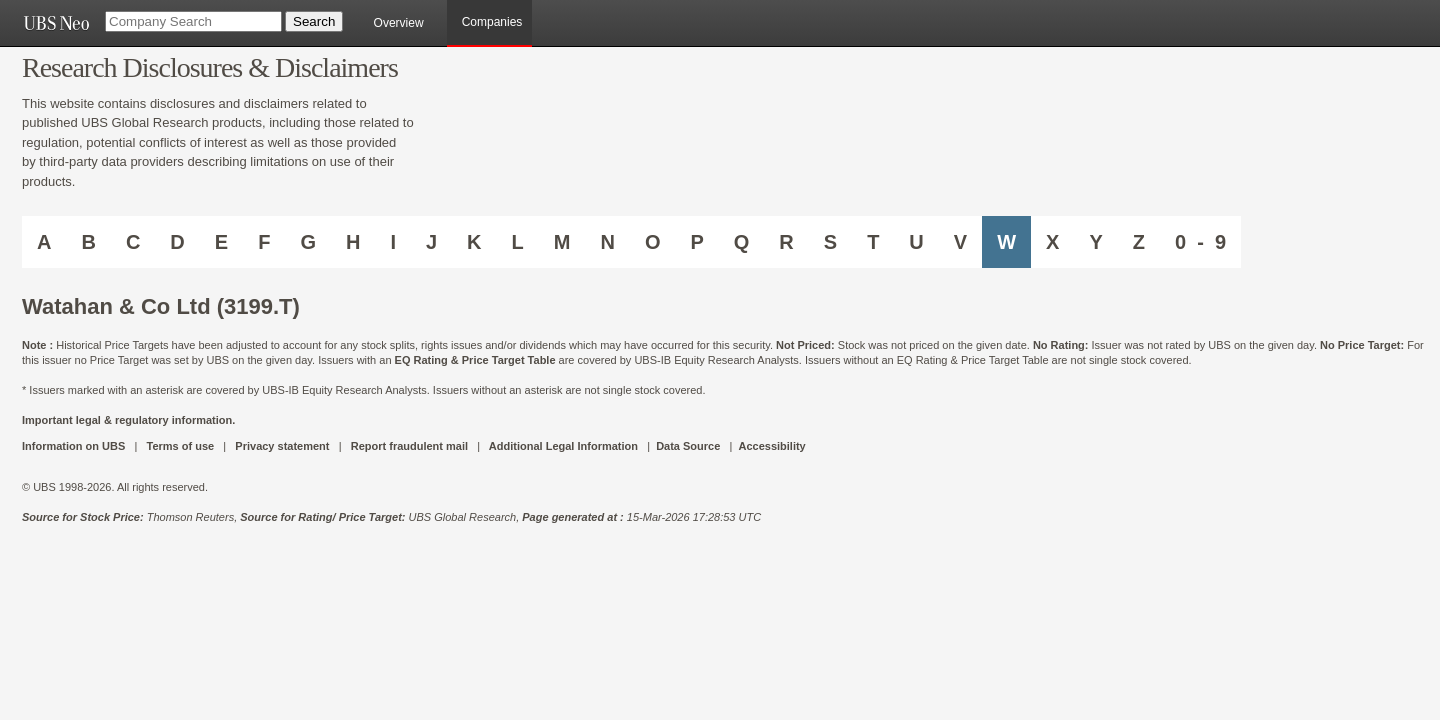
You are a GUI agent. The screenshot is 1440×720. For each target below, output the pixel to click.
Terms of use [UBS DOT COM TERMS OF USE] (180, 446)
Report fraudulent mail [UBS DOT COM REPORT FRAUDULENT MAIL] (409, 446)
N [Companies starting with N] (607, 242)
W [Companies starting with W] (1006, 242)
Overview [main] (399, 23)
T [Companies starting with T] (873, 242)
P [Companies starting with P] (696, 242)
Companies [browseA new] (492, 22)
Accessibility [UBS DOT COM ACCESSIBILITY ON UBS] (771, 446)
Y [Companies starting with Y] (1095, 242)
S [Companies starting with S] (830, 242)
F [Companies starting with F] (264, 242)
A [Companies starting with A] (44, 242)
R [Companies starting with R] (786, 242)
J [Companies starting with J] (431, 242)
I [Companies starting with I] (393, 242)
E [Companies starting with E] (221, 242)
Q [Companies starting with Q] (742, 242)
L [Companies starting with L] (518, 242)
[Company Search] (193, 21)
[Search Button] (314, 21)
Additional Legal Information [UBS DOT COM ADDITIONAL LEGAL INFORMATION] (563, 446)
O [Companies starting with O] (653, 242)
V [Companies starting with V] (960, 242)
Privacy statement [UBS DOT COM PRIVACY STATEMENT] (282, 446)
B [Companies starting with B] (88, 242)
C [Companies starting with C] (133, 242)
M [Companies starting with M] (562, 242)
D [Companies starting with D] (177, 242)
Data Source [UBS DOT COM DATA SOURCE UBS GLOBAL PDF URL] (688, 446)
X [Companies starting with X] (1052, 242)
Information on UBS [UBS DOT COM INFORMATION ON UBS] (75, 446)
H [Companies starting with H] (353, 242)
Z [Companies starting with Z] (1139, 242)
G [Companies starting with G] (308, 242)
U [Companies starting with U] (916, 242)
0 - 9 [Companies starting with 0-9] (1200, 242)
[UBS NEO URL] (56, 23)
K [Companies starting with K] (474, 242)
